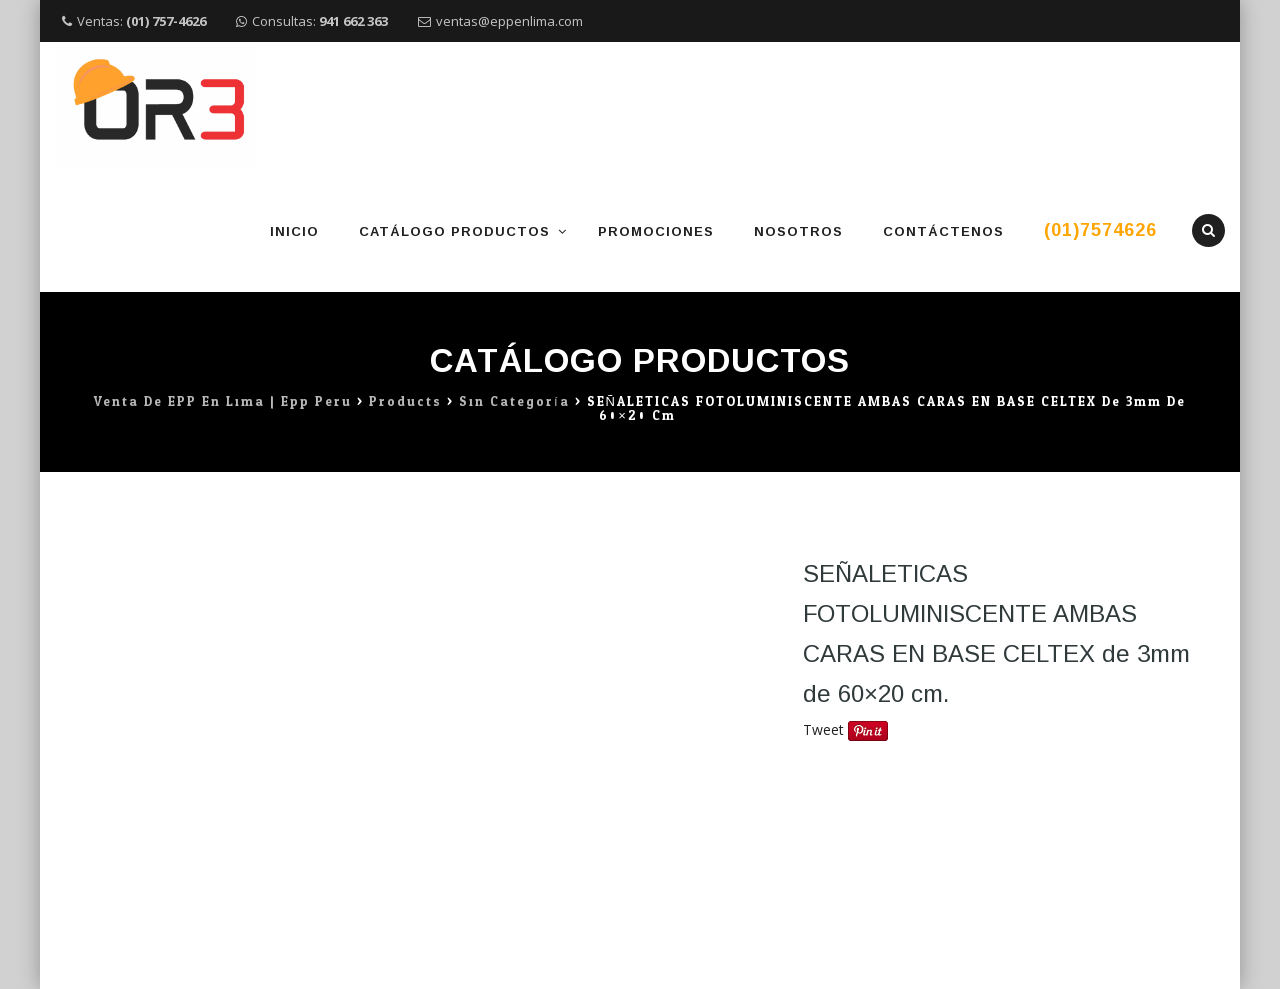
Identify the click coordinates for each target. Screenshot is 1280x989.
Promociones (656, 231)
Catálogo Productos (454, 231)
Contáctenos (943, 231)
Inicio (294, 231)
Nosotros (798, 231)
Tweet (823, 729)
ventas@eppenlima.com (509, 21)
